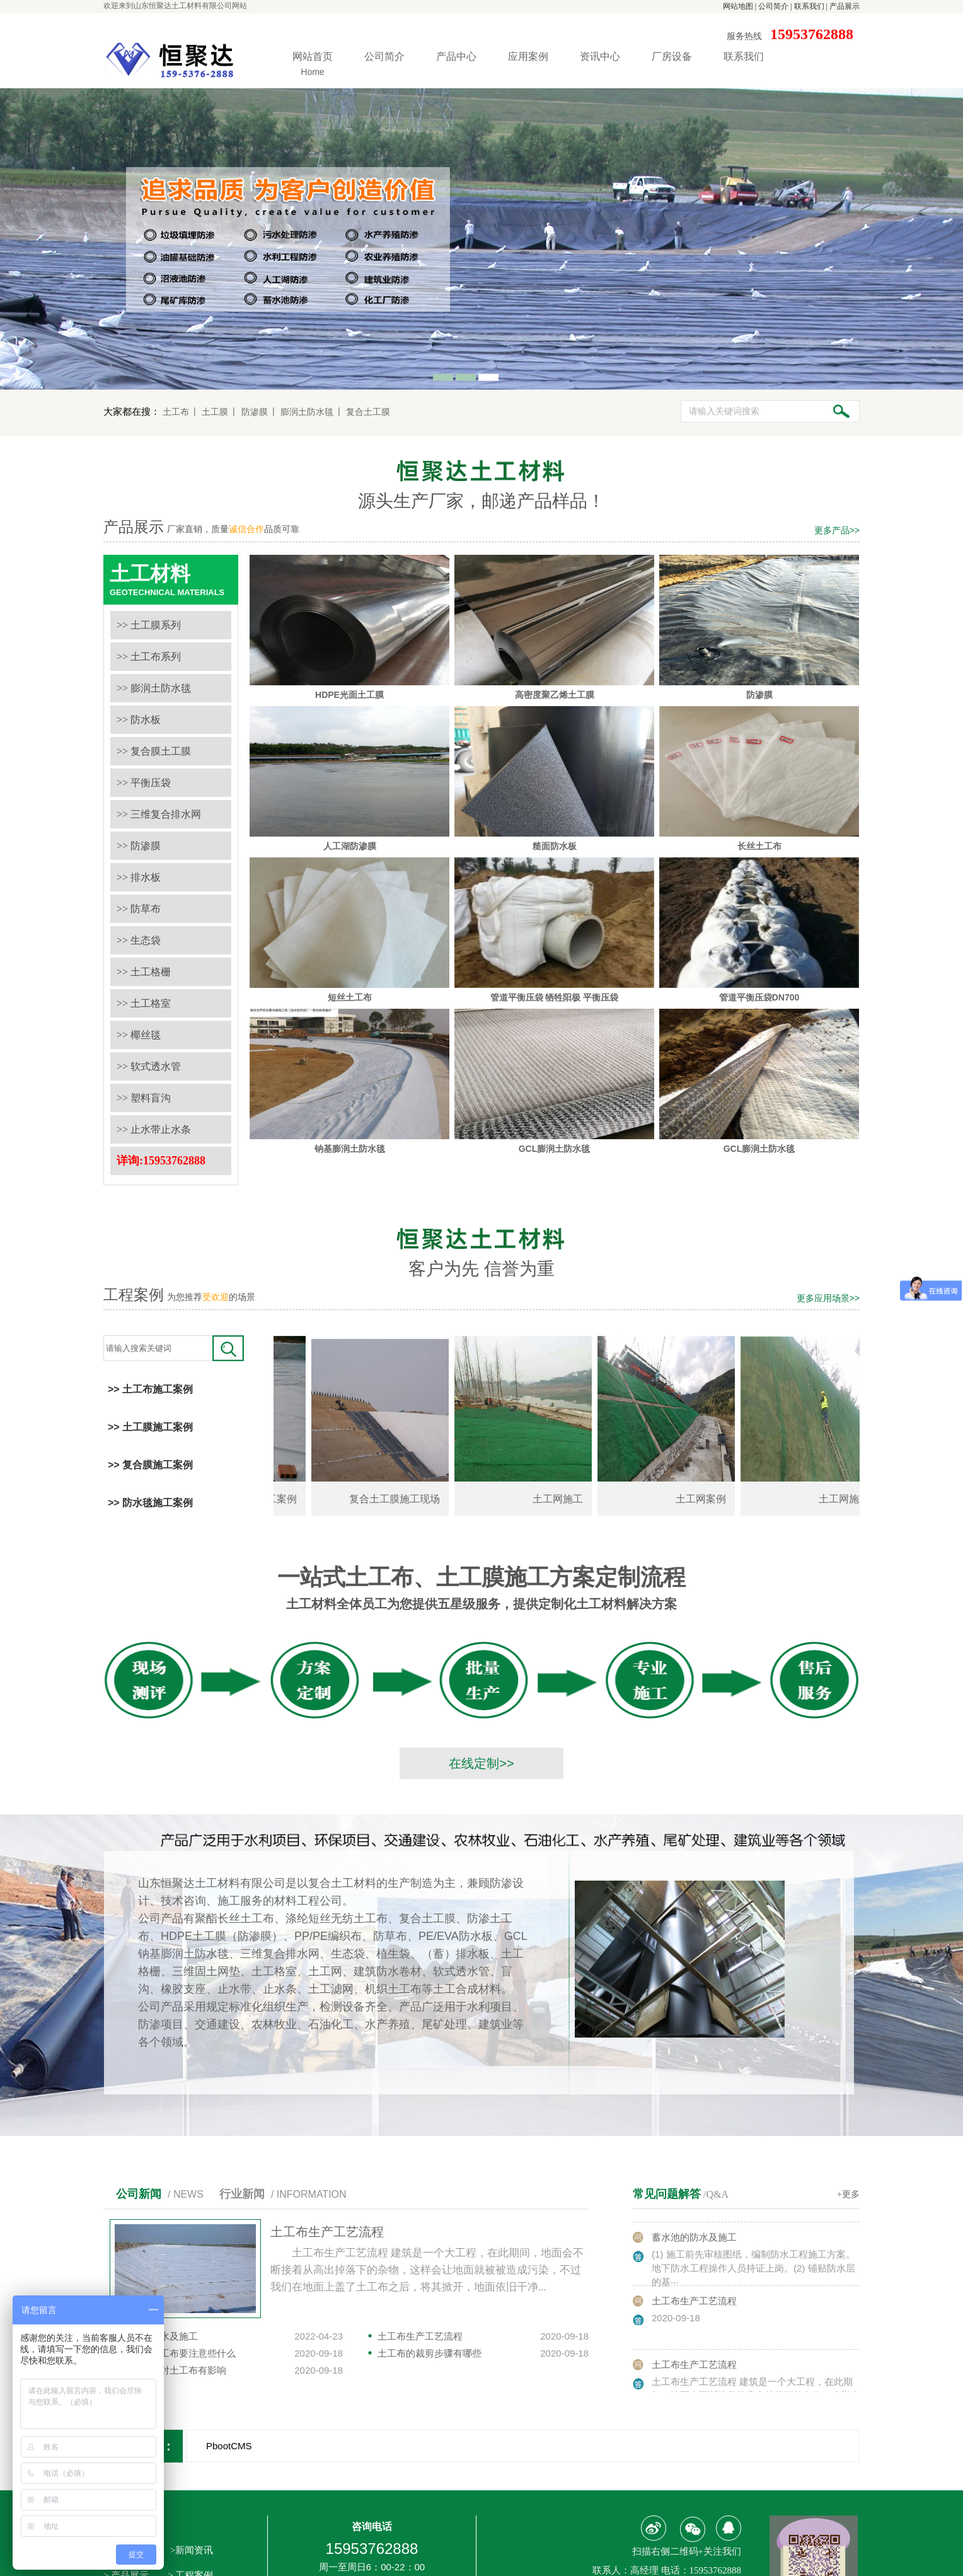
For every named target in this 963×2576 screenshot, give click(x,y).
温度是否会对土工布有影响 (169, 2370)
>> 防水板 (139, 719)
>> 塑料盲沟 (144, 1098)
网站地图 (738, 6)
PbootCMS (229, 2445)
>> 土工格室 (144, 1003)
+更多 (848, 2194)
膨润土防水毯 (306, 412)
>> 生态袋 (139, 940)
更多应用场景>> (828, 1298)
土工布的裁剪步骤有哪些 (429, 2353)
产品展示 (844, 6)
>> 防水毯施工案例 (150, 1502)
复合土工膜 (368, 412)
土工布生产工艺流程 (327, 2232)
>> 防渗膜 (139, 845)
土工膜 (215, 412)
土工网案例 (709, 1499)
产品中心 (456, 56)
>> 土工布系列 (149, 656)
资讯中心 (600, 56)
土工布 (176, 412)
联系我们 (809, 6)
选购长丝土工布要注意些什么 (174, 2353)
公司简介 (773, 6)
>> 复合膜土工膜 (154, 751)
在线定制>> (481, 1763)
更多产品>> (837, 530)
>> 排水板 (139, 877)
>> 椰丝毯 (139, 1035)
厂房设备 (672, 56)
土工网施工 (566, 1499)
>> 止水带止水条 (154, 1129)
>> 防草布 (139, 908)
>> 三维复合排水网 (159, 814)
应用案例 (528, 56)
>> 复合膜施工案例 (150, 1464)
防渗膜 (254, 412)
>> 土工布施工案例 (150, 1389)
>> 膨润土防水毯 (154, 688)
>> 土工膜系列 (149, 625)
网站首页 (313, 65)
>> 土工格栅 (144, 971)
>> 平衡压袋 (144, 782)
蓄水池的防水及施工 (694, 2241)
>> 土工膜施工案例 (150, 1427)
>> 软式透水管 (149, 1066)
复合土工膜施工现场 (402, 1499)
